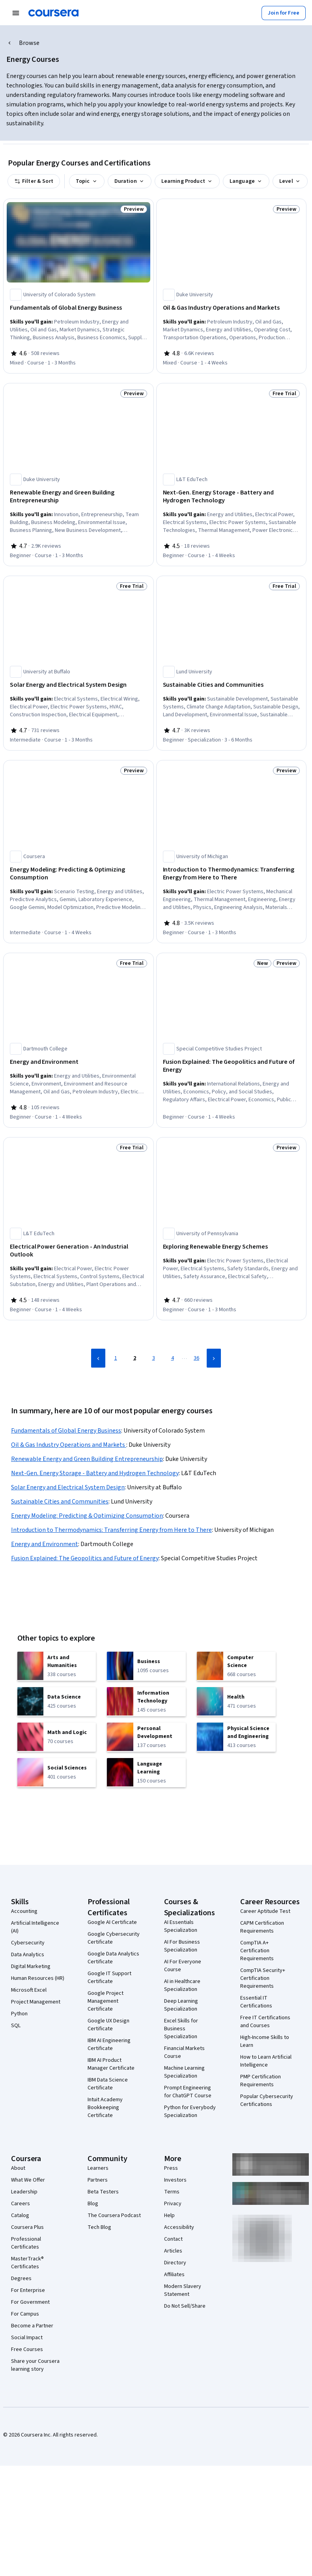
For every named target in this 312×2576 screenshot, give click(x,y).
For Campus (25, 2314)
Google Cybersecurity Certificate (114, 1938)
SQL (16, 2026)
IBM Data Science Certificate (108, 2084)
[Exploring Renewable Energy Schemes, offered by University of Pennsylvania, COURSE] (231, 1247)
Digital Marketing (30, 1966)
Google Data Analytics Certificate (113, 1958)
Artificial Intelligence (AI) (35, 1927)
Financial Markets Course (184, 2052)
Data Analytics (27, 1955)
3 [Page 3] (153, 1358)
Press (171, 2168)
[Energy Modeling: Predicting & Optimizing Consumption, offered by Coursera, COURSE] (78, 873)
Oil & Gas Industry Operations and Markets (68, 1444)
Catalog (20, 2215)
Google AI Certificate (112, 1922)
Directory (175, 2263)
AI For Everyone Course (182, 1966)
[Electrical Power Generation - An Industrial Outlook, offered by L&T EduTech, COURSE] (78, 1250)
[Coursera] (53, 13)
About (18, 2168)
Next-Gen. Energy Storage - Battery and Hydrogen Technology (95, 1473)
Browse (29, 43)
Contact (173, 2239)
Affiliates (174, 2275)
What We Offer (28, 2180)
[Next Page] (214, 1358)
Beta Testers (103, 2192)
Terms (171, 2192)
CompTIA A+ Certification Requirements (257, 1951)
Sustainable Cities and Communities (59, 1501)
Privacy (172, 2204)
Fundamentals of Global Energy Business (66, 1430)
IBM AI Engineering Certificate (109, 2044)
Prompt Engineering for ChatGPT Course (187, 2092)
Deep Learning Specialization (181, 2005)
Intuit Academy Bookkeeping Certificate (105, 2107)
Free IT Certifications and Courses (265, 2022)
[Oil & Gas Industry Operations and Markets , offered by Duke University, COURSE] (231, 308)
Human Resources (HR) (37, 1978)
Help (169, 2215)
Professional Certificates (26, 2243)
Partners (98, 2180)
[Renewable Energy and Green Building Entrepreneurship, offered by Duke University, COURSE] (78, 496)
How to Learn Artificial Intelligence (265, 2061)
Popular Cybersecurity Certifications (266, 2100)
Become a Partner (32, 2326)
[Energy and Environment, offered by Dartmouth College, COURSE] (78, 1062)
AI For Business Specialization (182, 1946)
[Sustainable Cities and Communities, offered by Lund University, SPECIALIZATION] (231, 685)
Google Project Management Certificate (105, 2001)
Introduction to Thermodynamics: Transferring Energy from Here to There (111, 1530)
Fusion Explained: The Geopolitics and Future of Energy (85, 1558)
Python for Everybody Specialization (190, 2111)
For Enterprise (28, 2290)
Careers (20, 2204)
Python (19, 2014)
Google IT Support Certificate (109, 1977)
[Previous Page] (98, 1358)
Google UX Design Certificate (108, 2025)
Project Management (35, 2002)
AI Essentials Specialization (180, 1926)
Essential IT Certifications (256, 2002)
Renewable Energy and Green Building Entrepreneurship (87, 1459)
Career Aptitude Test (265, 1911)
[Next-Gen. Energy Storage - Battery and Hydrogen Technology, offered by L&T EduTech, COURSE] (231, 496)
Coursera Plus (27, 2227)
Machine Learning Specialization (184, 2072)
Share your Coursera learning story (35, 2365)
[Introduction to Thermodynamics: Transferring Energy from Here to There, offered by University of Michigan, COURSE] (231, 873)
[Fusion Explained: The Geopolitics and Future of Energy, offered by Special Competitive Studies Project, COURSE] (231, 1066)
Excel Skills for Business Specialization (181, 2029)
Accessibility (179, 2227)
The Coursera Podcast (114, 2215)
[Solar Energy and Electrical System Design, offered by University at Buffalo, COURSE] (78, 685)
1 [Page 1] (115, 1358)
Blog (93, 2204)
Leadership (24, 2192)
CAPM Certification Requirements (262, 1927)
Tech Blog (99, 2227)
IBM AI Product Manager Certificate (111, 2064)
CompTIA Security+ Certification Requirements (262, 1978)
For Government (30, 2302)
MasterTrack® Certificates (27, 2263)
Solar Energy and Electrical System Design (68, 1487)
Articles (173, 2251)
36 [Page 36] (196, 1358)
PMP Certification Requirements (260, 2081)
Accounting (24, 1911)
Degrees (21, 2278)
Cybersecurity (28, 1943)
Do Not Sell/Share (185, 2306)
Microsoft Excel (29, 1990)
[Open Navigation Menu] (15, 13)
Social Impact (27, 2338)
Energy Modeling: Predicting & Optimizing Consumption (87, 1515)
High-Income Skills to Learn (264, 2041)
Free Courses (27, 2349)
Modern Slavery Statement (182, 2290)
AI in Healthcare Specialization (182, 1985)
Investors (175, 2180)
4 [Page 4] (172, 1358)
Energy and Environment (44, 1544)
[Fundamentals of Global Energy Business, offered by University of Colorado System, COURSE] (78, 308)
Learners (98, 2168)
